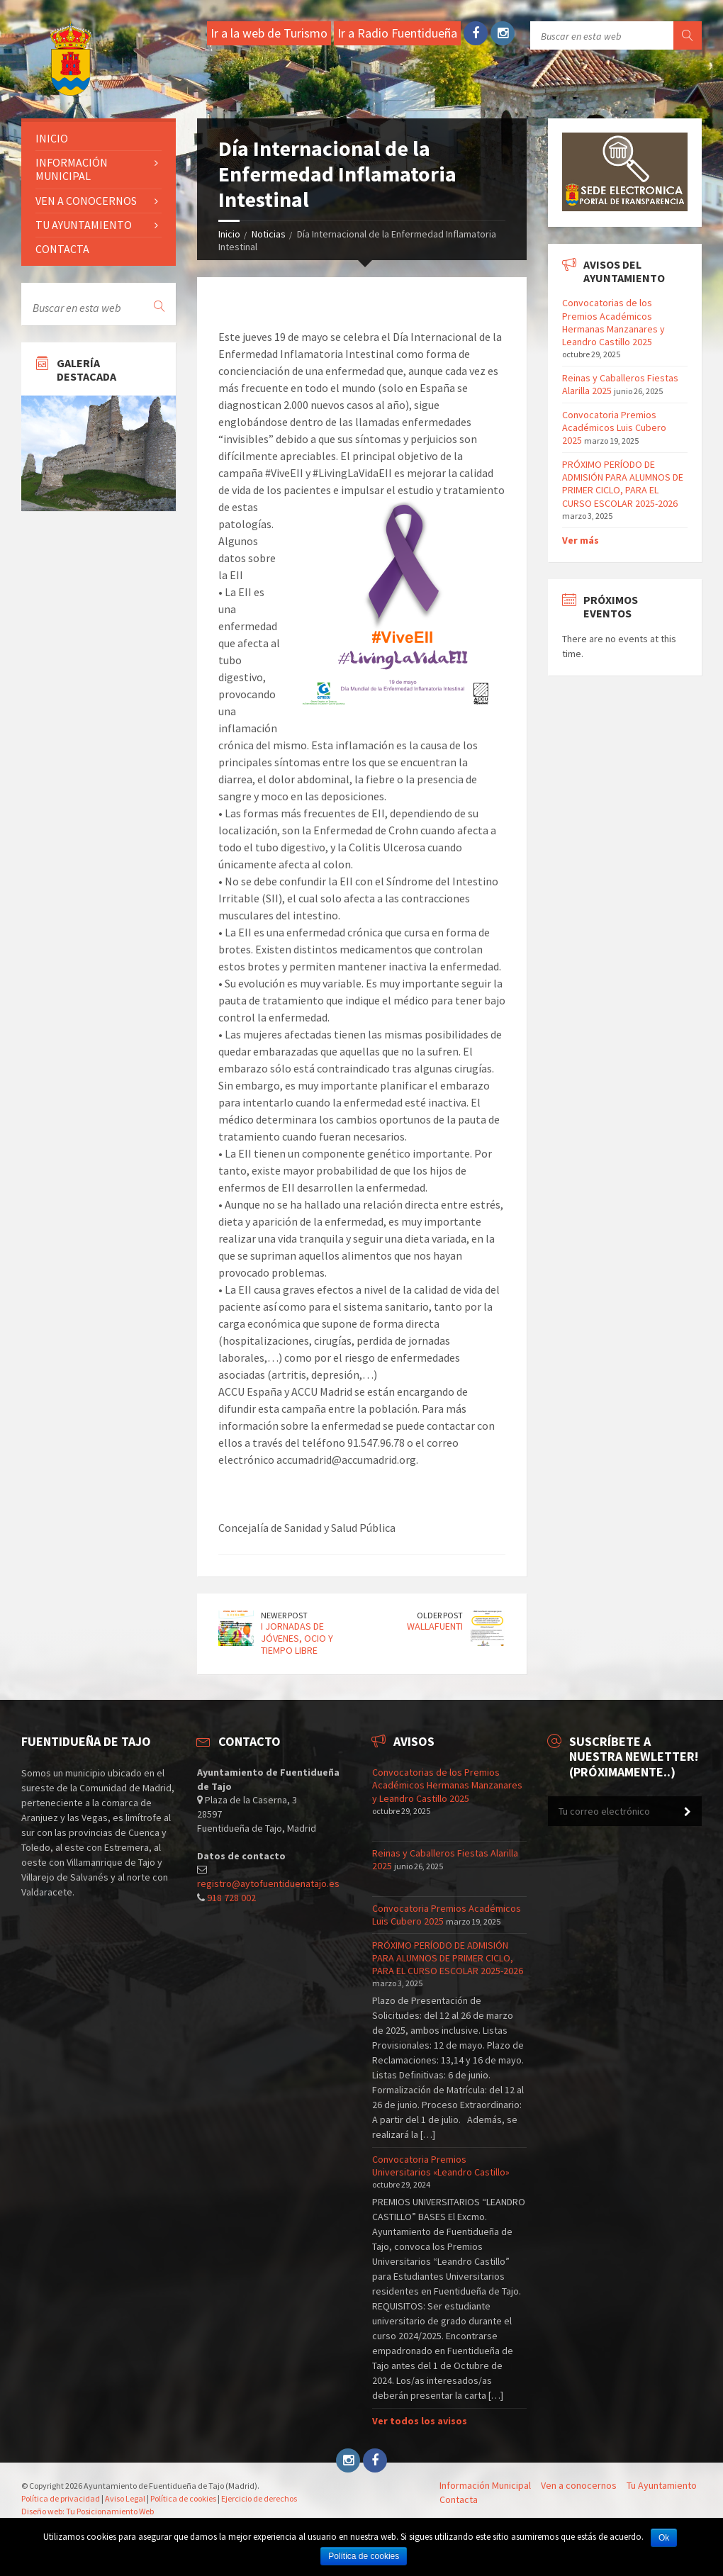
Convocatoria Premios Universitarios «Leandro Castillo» (441, 2165)
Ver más (580, 540)
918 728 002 (231, 1897)
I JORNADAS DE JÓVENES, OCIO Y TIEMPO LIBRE (297, 1638)
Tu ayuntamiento (83, 225)
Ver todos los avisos (419, 2420)
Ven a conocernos (86, 201)
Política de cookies (183, 2498)
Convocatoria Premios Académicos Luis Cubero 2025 (614, 427)
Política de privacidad (60, 2498)
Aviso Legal (125, 2498)
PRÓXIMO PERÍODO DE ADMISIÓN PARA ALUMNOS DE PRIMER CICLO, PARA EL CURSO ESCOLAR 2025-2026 (622, 484)
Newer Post (284, 1615)
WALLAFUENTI (435, 1626)
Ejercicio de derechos (259, 2498)
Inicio (229, 234)
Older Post (440, 1615)
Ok (663, 2538)
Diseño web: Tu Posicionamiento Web (87, 2511)
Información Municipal (71, 169)
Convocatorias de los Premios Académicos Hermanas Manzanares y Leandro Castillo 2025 (613, 322)
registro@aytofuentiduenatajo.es (268, 1883)
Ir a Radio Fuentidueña (397, 33)
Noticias (269, 234)
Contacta (62, 249)
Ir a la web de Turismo (269, 33)
